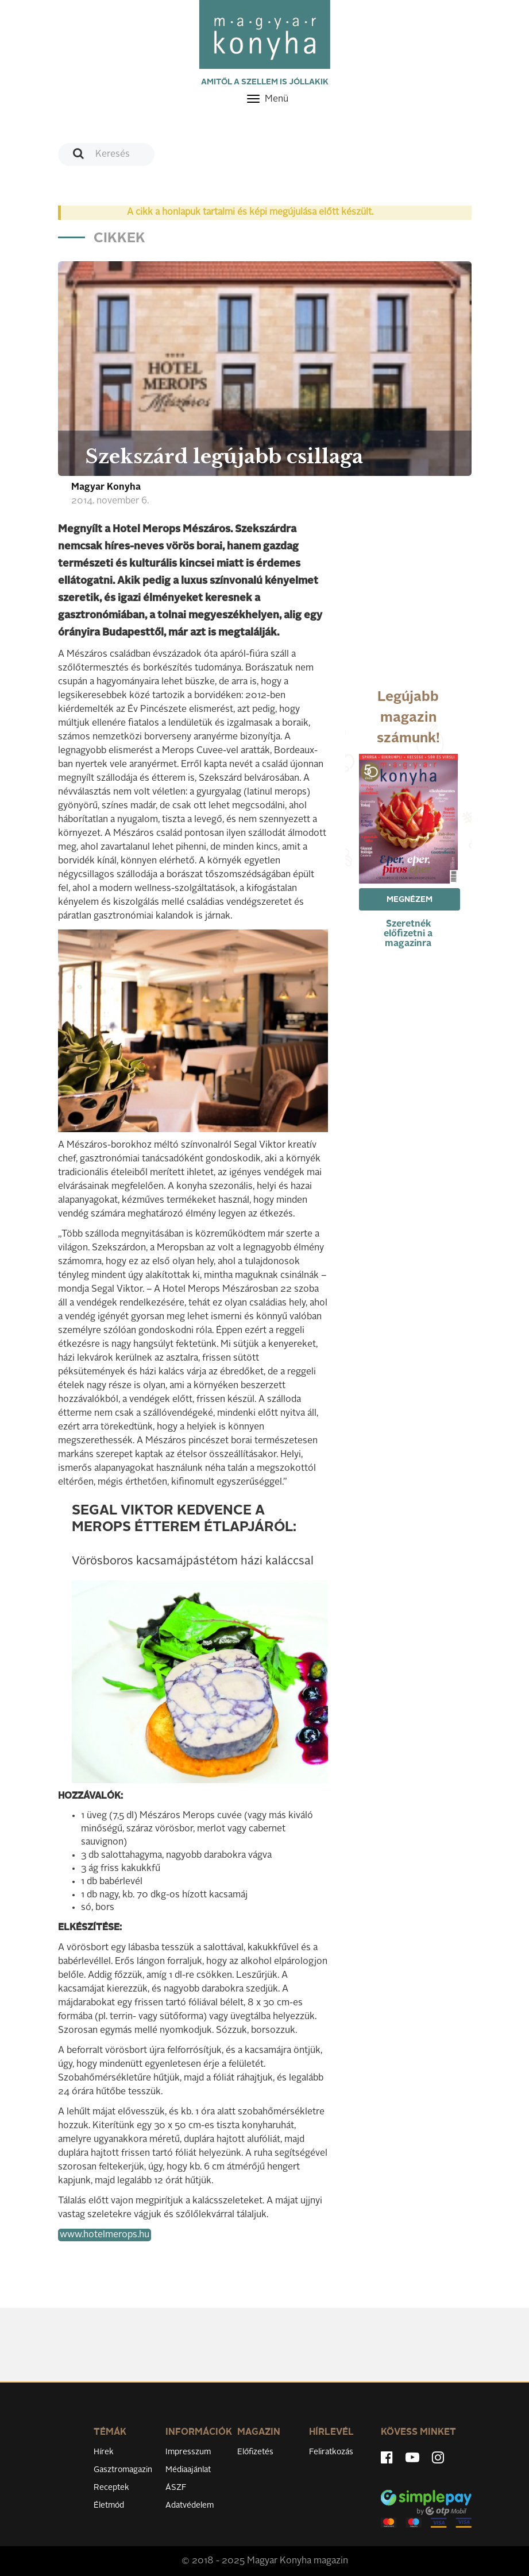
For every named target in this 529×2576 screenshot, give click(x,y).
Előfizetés (255, 2452)
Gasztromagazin (123, 2470)
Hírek (104, 2452)
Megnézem (410, 900)
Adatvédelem (189, 2505)
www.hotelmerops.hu (104, 2235)
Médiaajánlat (188, 2470)
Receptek (111, 2488)
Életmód (109, 2505)
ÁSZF (176, 2488)
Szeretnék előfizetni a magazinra (408, 934)
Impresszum (188, 2452)
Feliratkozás (331, 2452)
